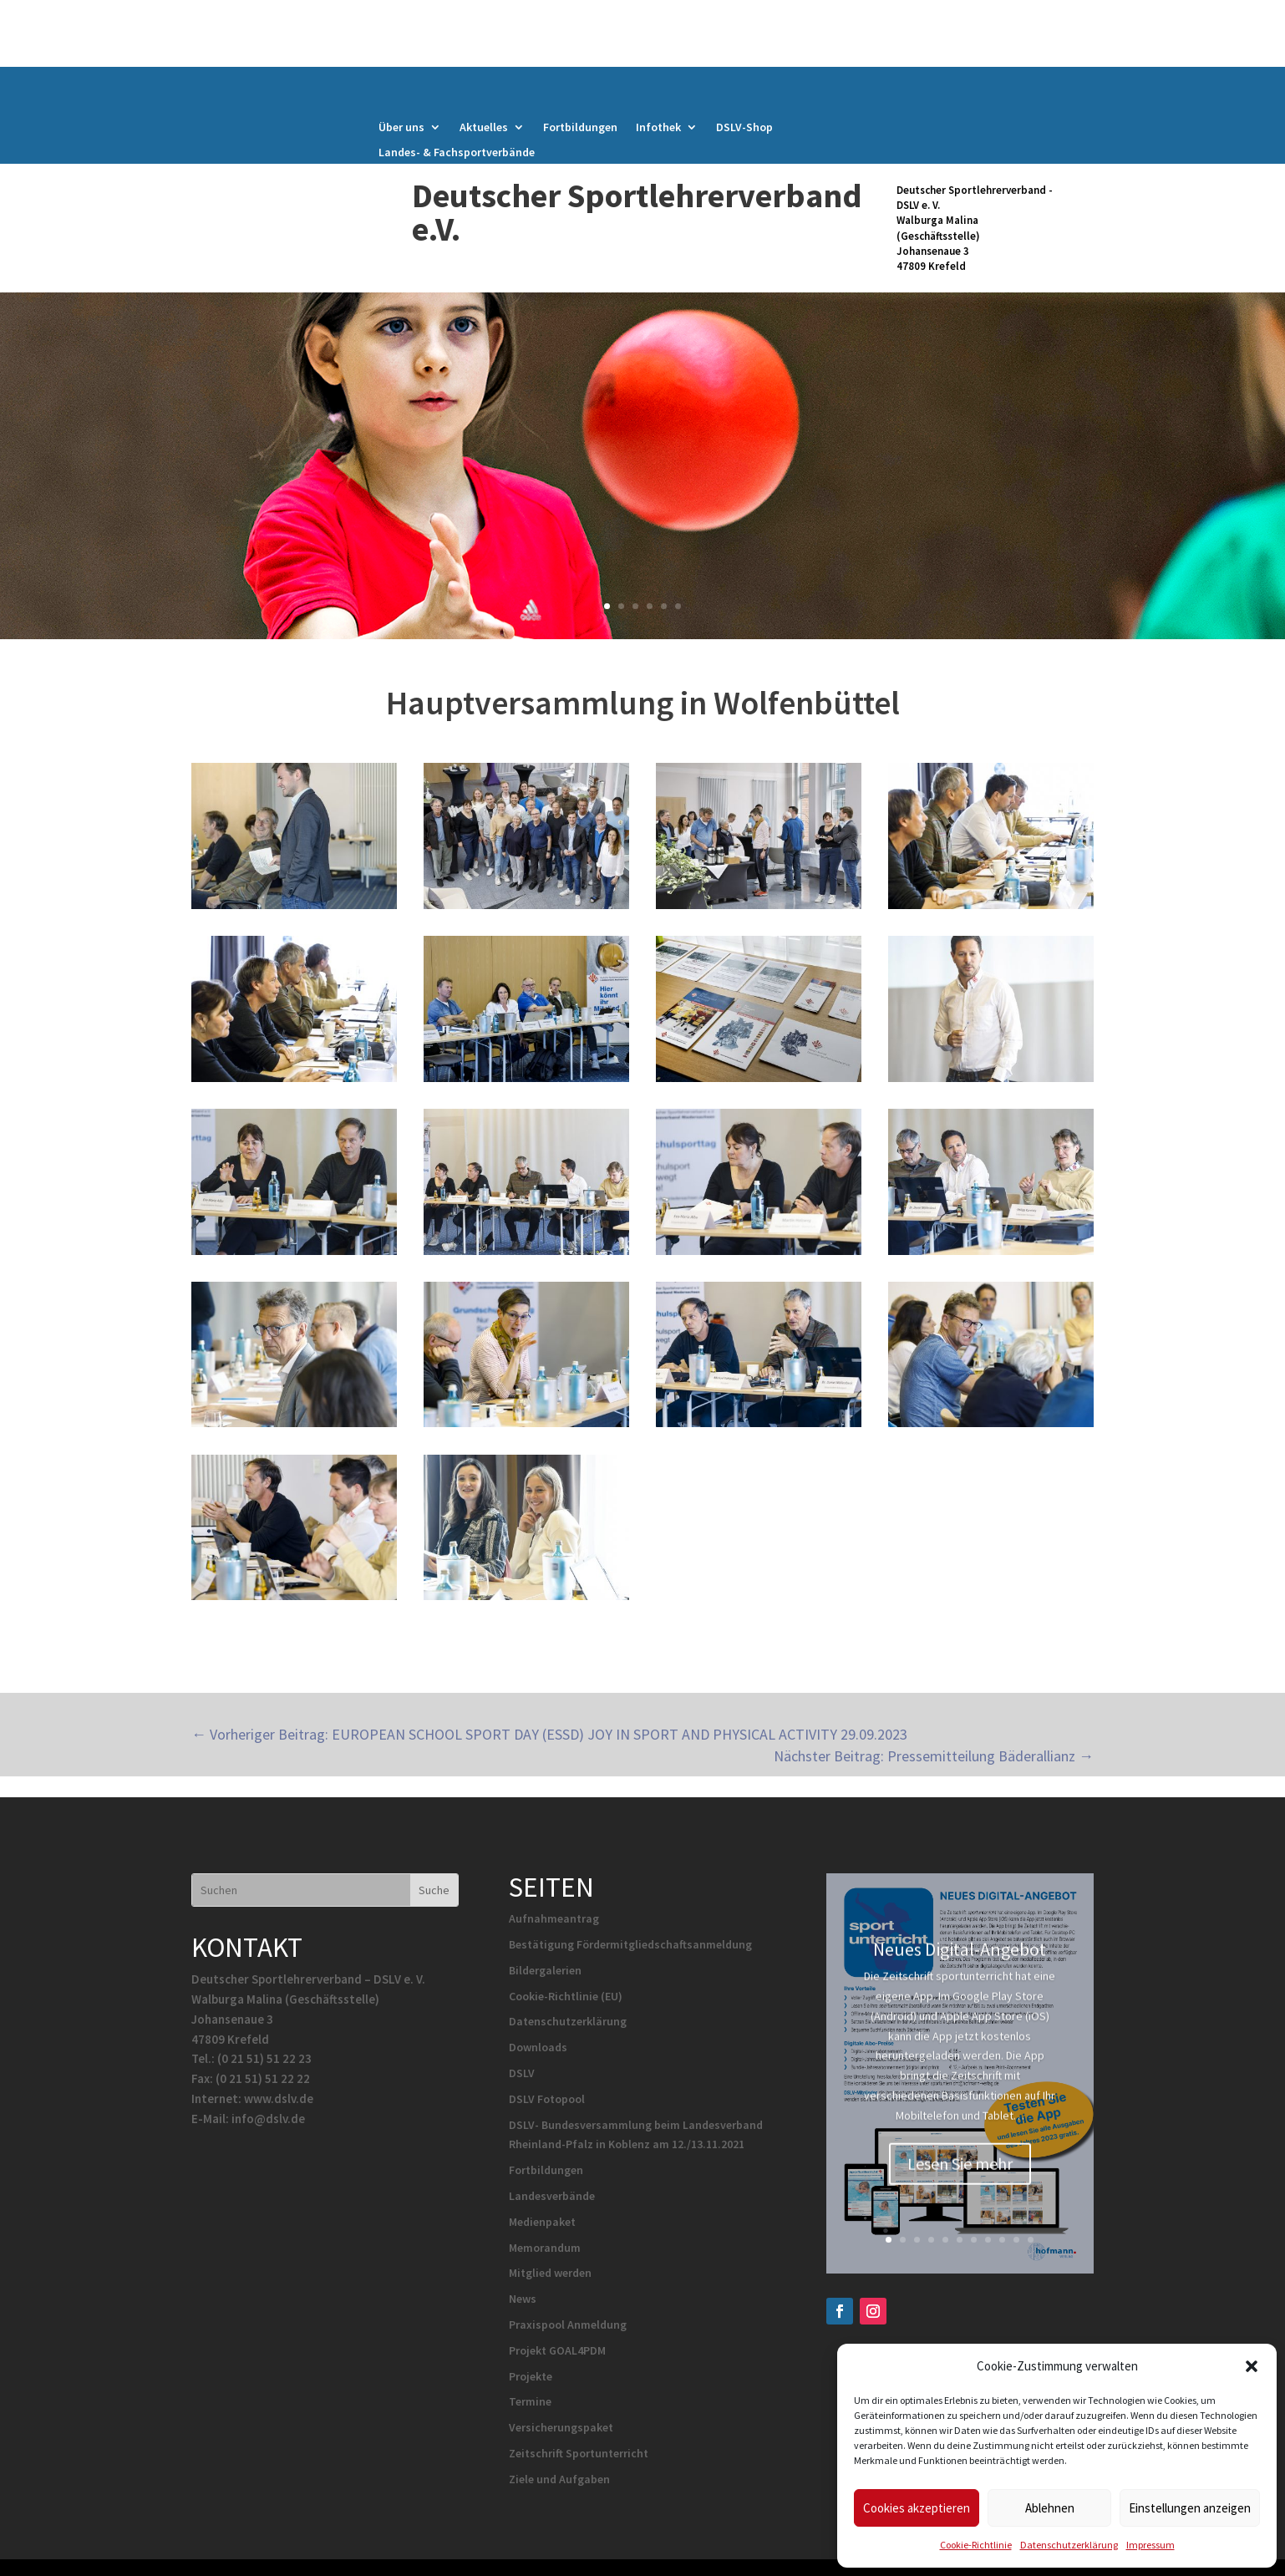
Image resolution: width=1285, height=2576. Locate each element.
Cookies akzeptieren (916, 2508)
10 (1016, 2240)
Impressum (1150, 2544)
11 (1031, 2240)
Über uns (401, 128)
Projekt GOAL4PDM (557, 2350)
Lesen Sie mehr (960, 2181)
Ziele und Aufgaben (559, 2479)
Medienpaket (542, 2221)
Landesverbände (552, 2195)
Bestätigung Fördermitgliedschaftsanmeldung (630, 1944)
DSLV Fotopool (547, 2098)
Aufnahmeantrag (554, 1918)
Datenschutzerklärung (1069, 2544)
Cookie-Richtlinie (976, 2544)
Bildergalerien (545, 1970)
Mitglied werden (550, 2272)
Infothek (658, 128)
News (522, 2298)
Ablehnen (1049, 2508)
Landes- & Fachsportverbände (456, 153)
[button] (1251, 2366)
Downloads (538, 2047)
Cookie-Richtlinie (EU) (565, 1996)
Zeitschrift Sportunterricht (578, 2453)
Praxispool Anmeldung (568, 2324)
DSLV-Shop (744, 128)
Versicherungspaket (561, 2427)
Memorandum (545, 2247)
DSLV (522, 2073)
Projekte (530, 2376)
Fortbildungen (580, 128)
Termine (530, 2401)
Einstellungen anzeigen (1190, 2508)
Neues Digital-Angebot (959, 1967)
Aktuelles (484, 128)
